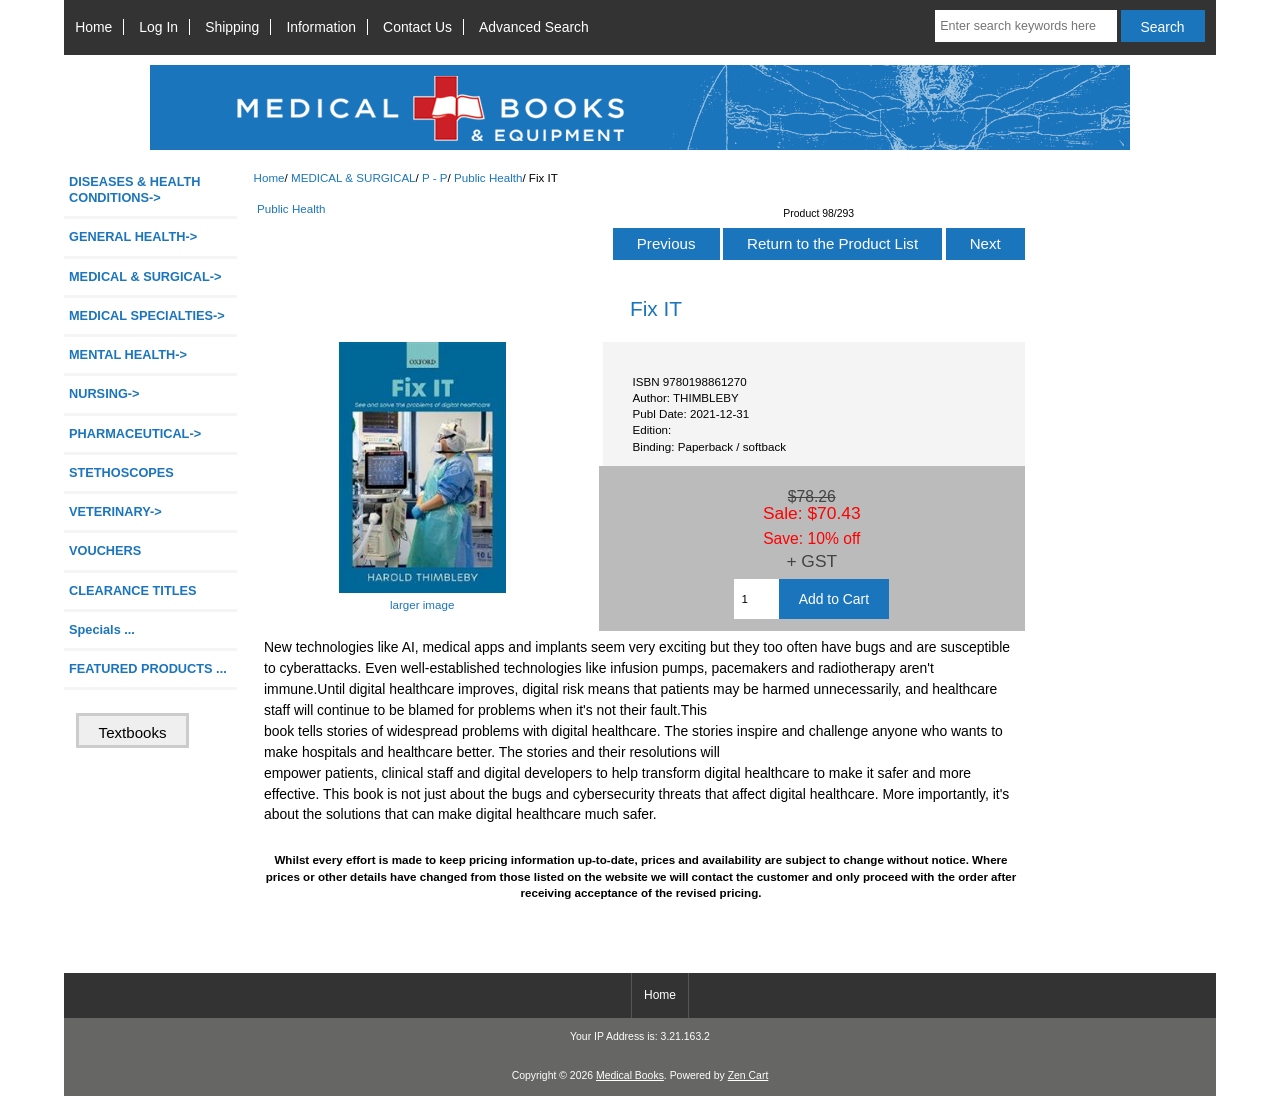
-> (145, 276)
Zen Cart (748, 1075)
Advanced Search (534, 27)
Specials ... (102, 629)
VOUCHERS (105, 550)
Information (321, 27)
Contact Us (417, 27)
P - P (435, 177)
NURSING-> (104, 393)
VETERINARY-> (115, 511)
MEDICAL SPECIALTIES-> (147, 315)
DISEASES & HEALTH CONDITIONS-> (135, 189)
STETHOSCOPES (121, 472)
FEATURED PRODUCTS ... (148, 668)
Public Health (488, 177)
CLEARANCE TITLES (133, 590)
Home (93, 27)
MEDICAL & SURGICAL (353, 177)
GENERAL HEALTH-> (133, 236)
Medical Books (630, 1075)
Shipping (232, 27)
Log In (158, 27)
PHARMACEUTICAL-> (135, 433)
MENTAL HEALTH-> (128, 354)
